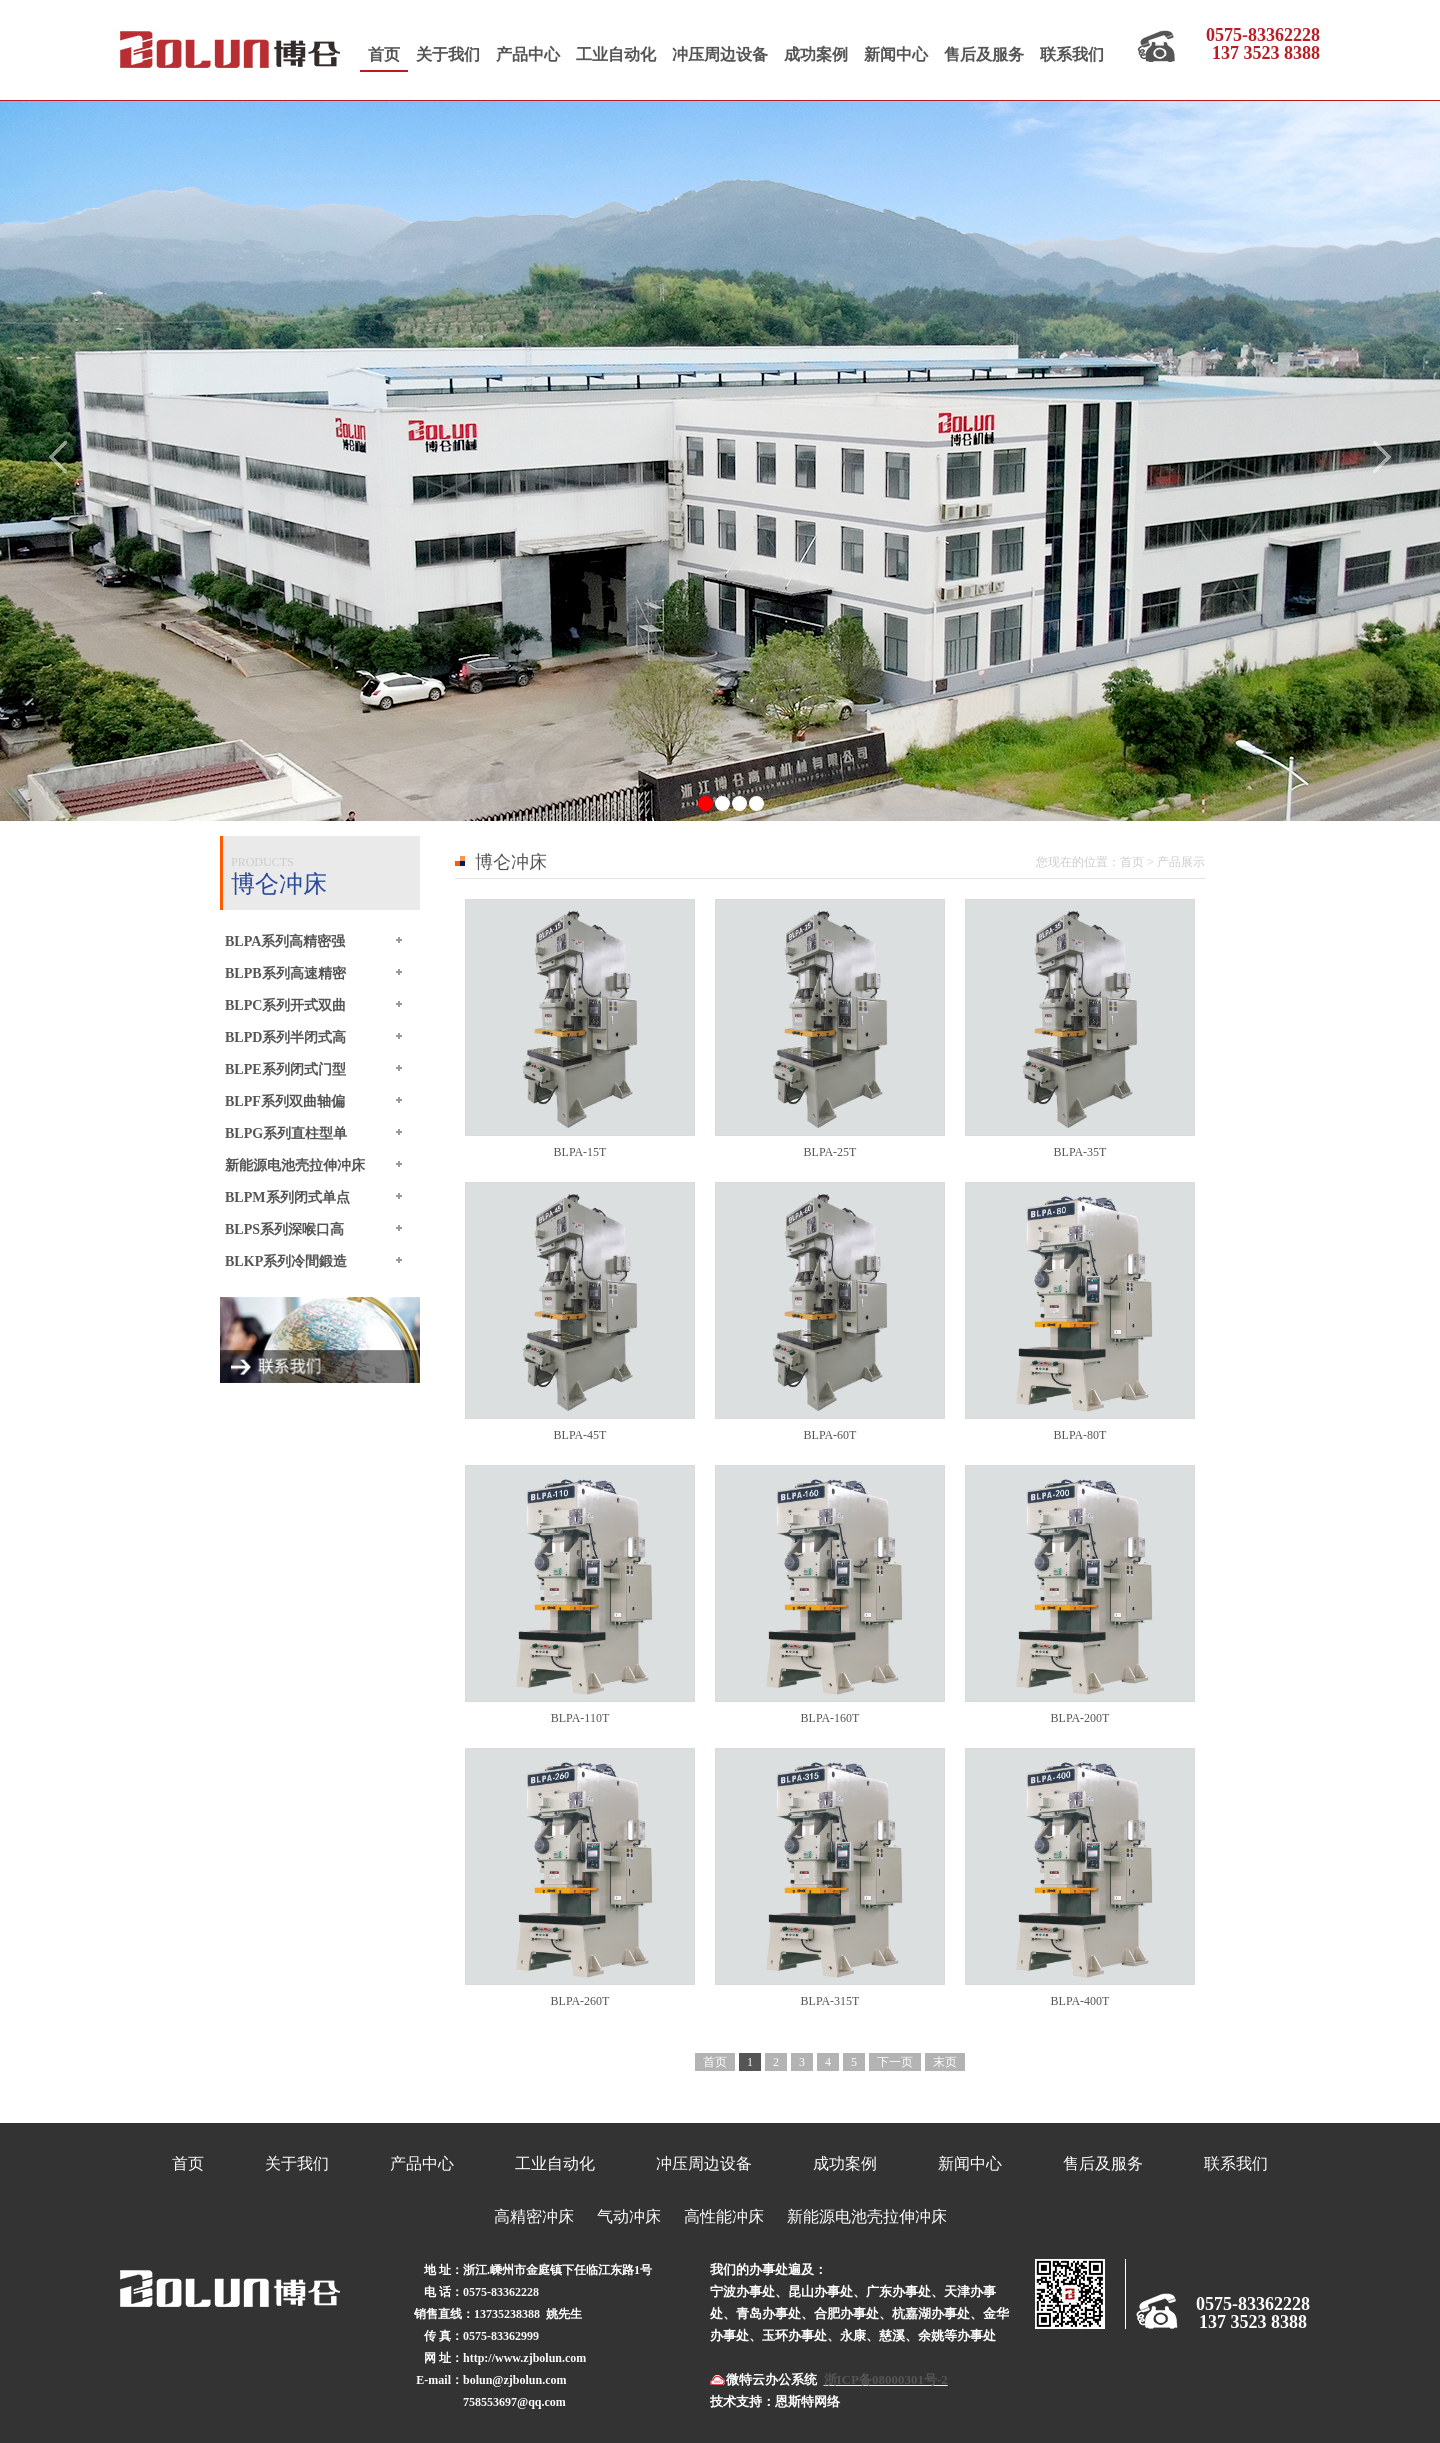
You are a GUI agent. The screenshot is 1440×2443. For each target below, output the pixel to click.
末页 (945, 2062)
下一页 (895, 2062)
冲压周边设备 (720, 54)
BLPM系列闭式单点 (287, 1197)
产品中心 (528, 54)
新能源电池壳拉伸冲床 (295, 1165)
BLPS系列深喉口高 (284, 1229)
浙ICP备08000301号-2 (886, 2379)
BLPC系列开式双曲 (285, 1005)
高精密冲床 (534, 2216)
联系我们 (1072, 54)
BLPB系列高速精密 (285, 973)
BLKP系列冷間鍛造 (286, 1261)
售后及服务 (984, 54)
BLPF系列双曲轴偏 (285, 1101)
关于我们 (448, 54)
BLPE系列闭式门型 (285, 1069)
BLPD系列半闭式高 (285, 1037)
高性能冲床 (724, 2216)
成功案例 (816, 54)
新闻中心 (896, 54)
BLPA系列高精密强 (285, 941)
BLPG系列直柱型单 (286, 1133)
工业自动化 (616, 54)
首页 (384, 54)
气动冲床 (629, 2216)
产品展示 (1181, 862)
